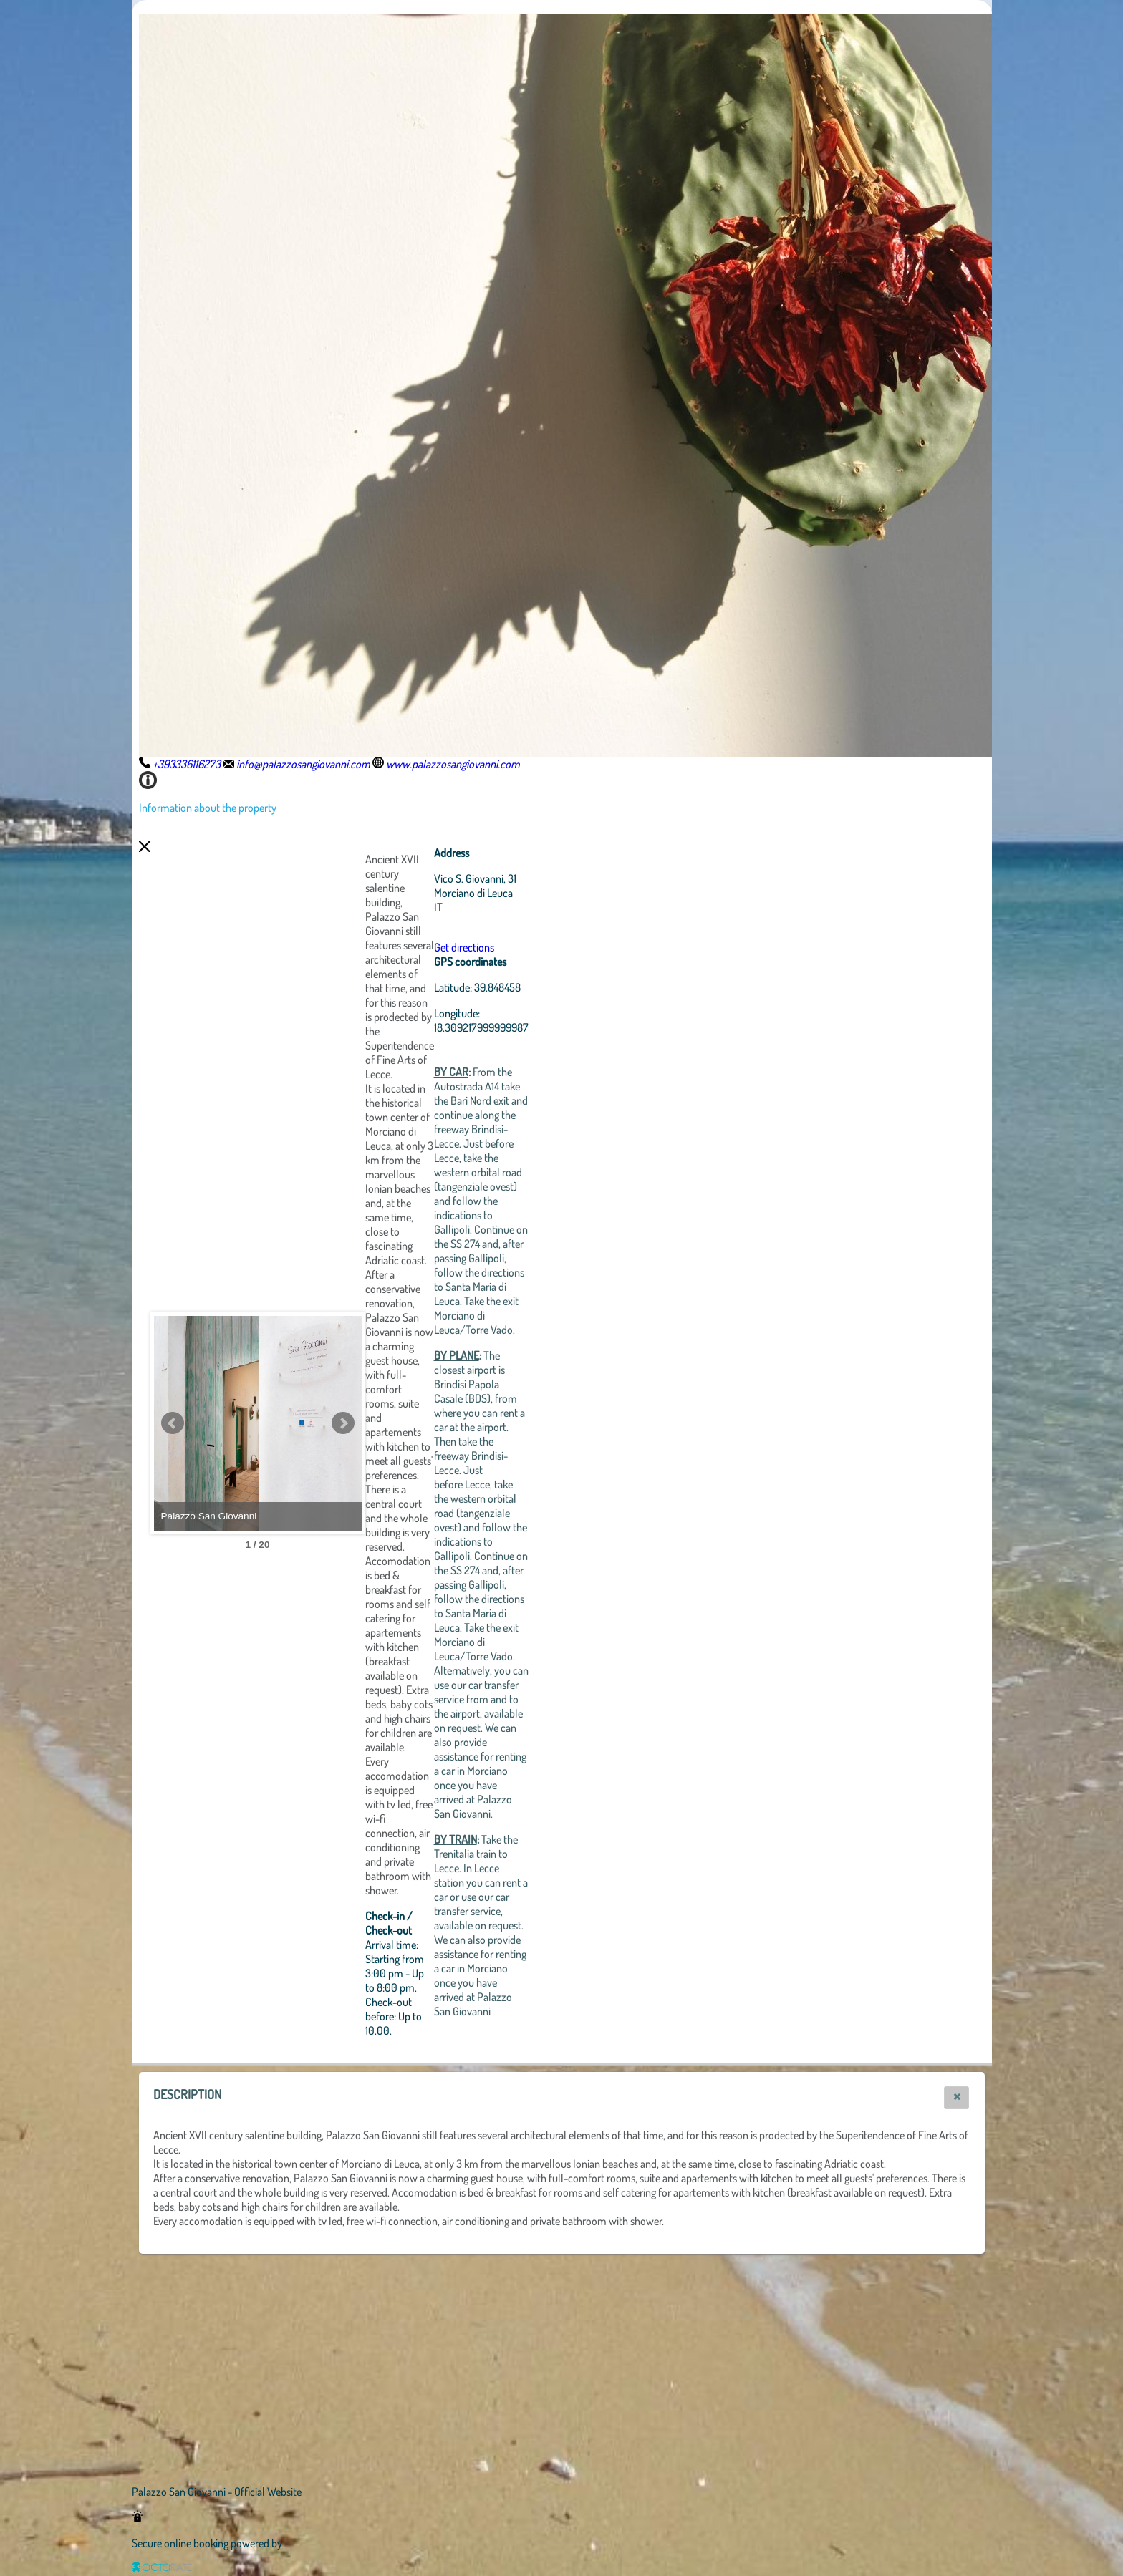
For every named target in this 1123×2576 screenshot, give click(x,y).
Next (421, 1423)
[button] (956, 2097)
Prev (172, 1423)
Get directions (543, 947)
